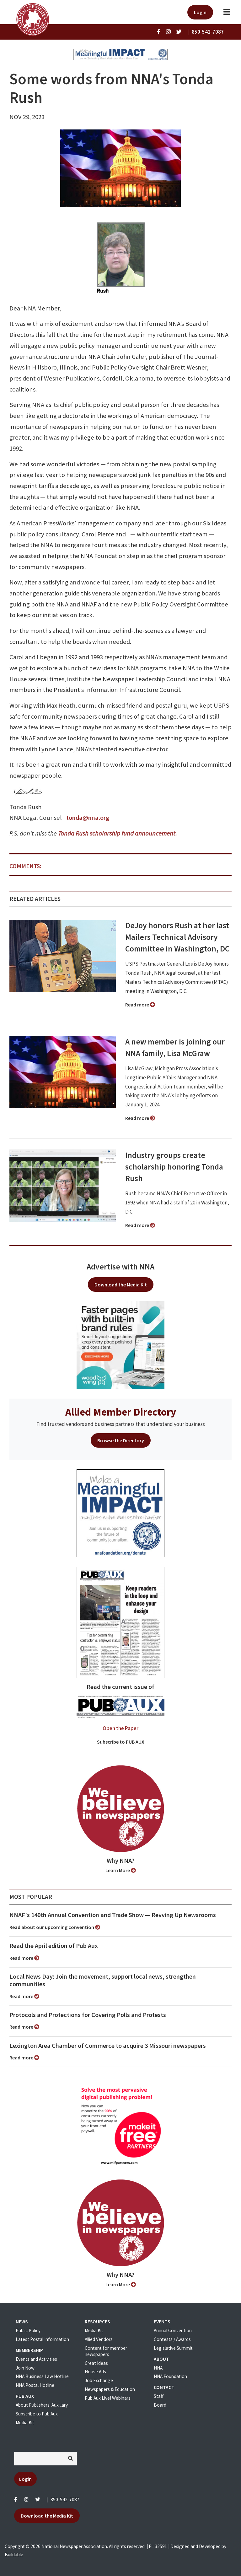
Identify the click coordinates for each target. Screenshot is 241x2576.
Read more (140, 1004)
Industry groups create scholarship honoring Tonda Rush (174, 1166)
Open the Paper (120, 1728)
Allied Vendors (99, 2339)
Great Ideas (96, 2363)
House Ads (95, 2372)
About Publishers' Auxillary (42, 2405)
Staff (158, 2396)
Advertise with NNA (120, 1267)
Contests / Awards (172, 2339)
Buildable (14, 2554)
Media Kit (25, 2422)
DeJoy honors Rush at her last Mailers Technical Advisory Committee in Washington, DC (177, 937)
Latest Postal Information (42, 2339)
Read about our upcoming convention (54, 1927)
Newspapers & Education (110, 2389)
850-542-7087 (65, 2499)
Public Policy (28, 2330)
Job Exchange (99, 2380)
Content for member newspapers (106, 2351)
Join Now (25, 2368)
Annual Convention (173, 2330)
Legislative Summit (173, 2348)
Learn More (120, 1870)
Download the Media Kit (120, 1284)
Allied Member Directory (120, 1411)
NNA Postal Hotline (35, 2385)
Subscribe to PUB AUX (120, 1742)
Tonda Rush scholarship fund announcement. (117, 833)
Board (160, 2405)
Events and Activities (36, 2359)
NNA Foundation (170, 2376)
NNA (158, 2368)
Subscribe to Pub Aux (37, 2414)
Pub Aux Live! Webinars (108, 2398)
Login (200, 12)
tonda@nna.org (87, 818)
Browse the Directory (120, 1440)
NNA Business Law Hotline (42, 2376)
